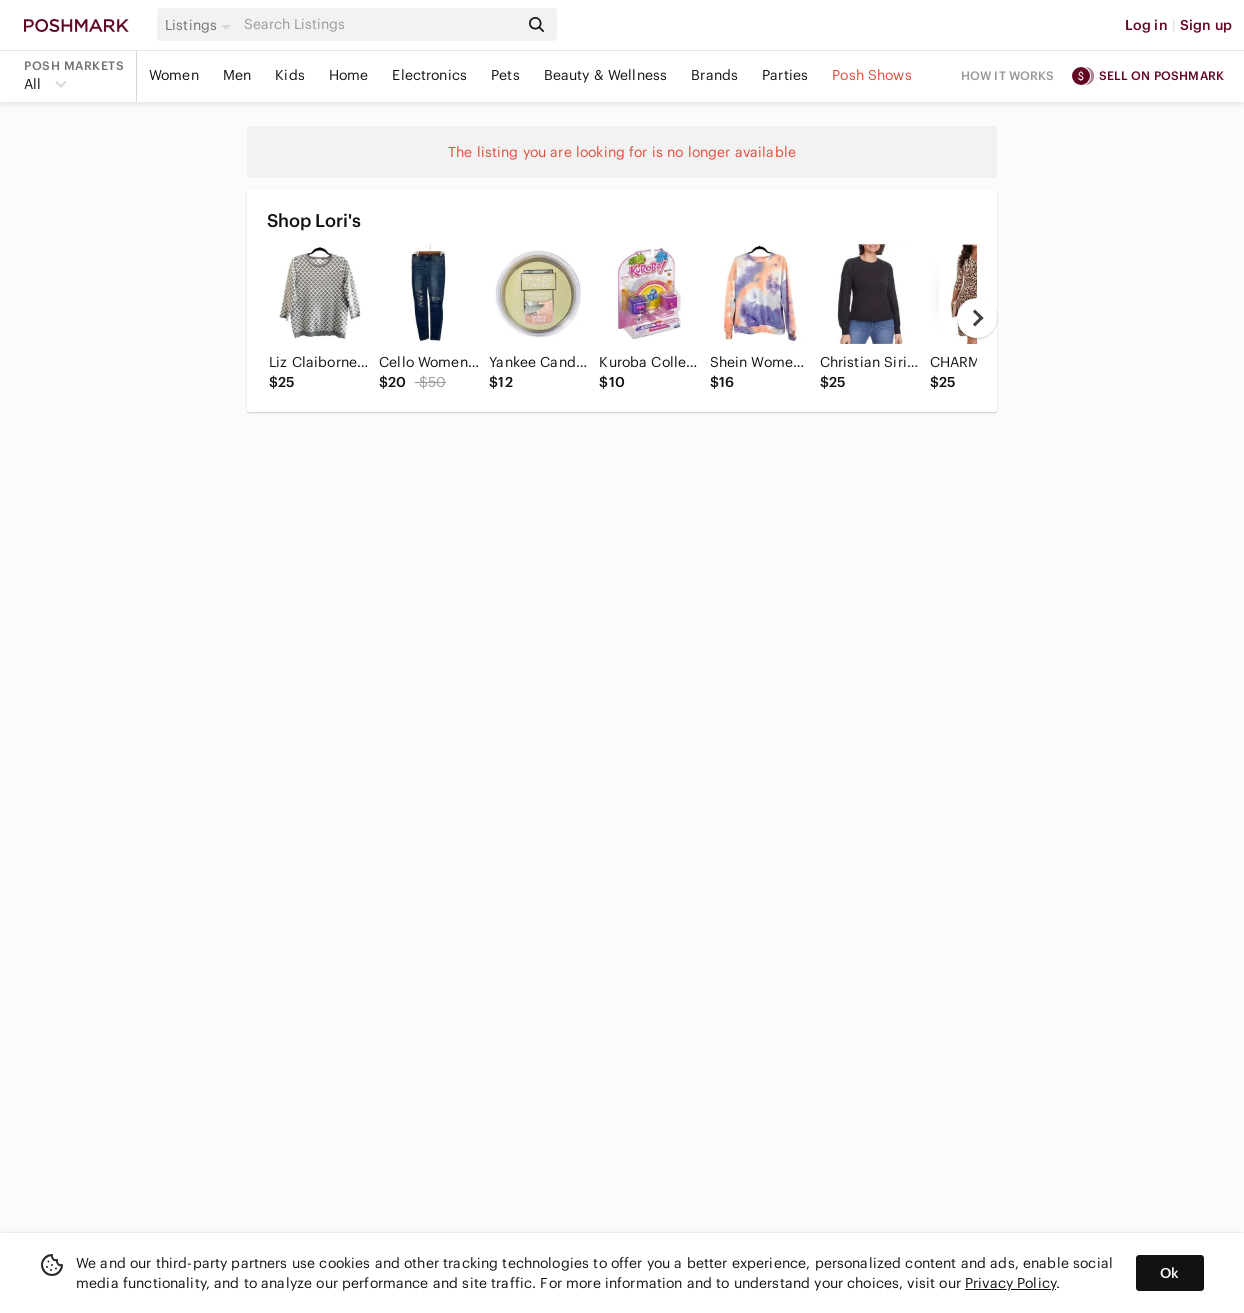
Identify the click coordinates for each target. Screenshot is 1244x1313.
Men (237, 75)
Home (349, 75)
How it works (1008, 75)
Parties (785, 75)
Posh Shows (872, 75)
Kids (290, 75)
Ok (1169, 1273)
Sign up (1206, 25)
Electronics (429, 75)
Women (174, 75)
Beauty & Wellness (606, 75)
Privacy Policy (1010, 1283)
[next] (977, 318)
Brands (714, 75)
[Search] (379, 24)
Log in (1146, 25)
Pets (505, 75)
